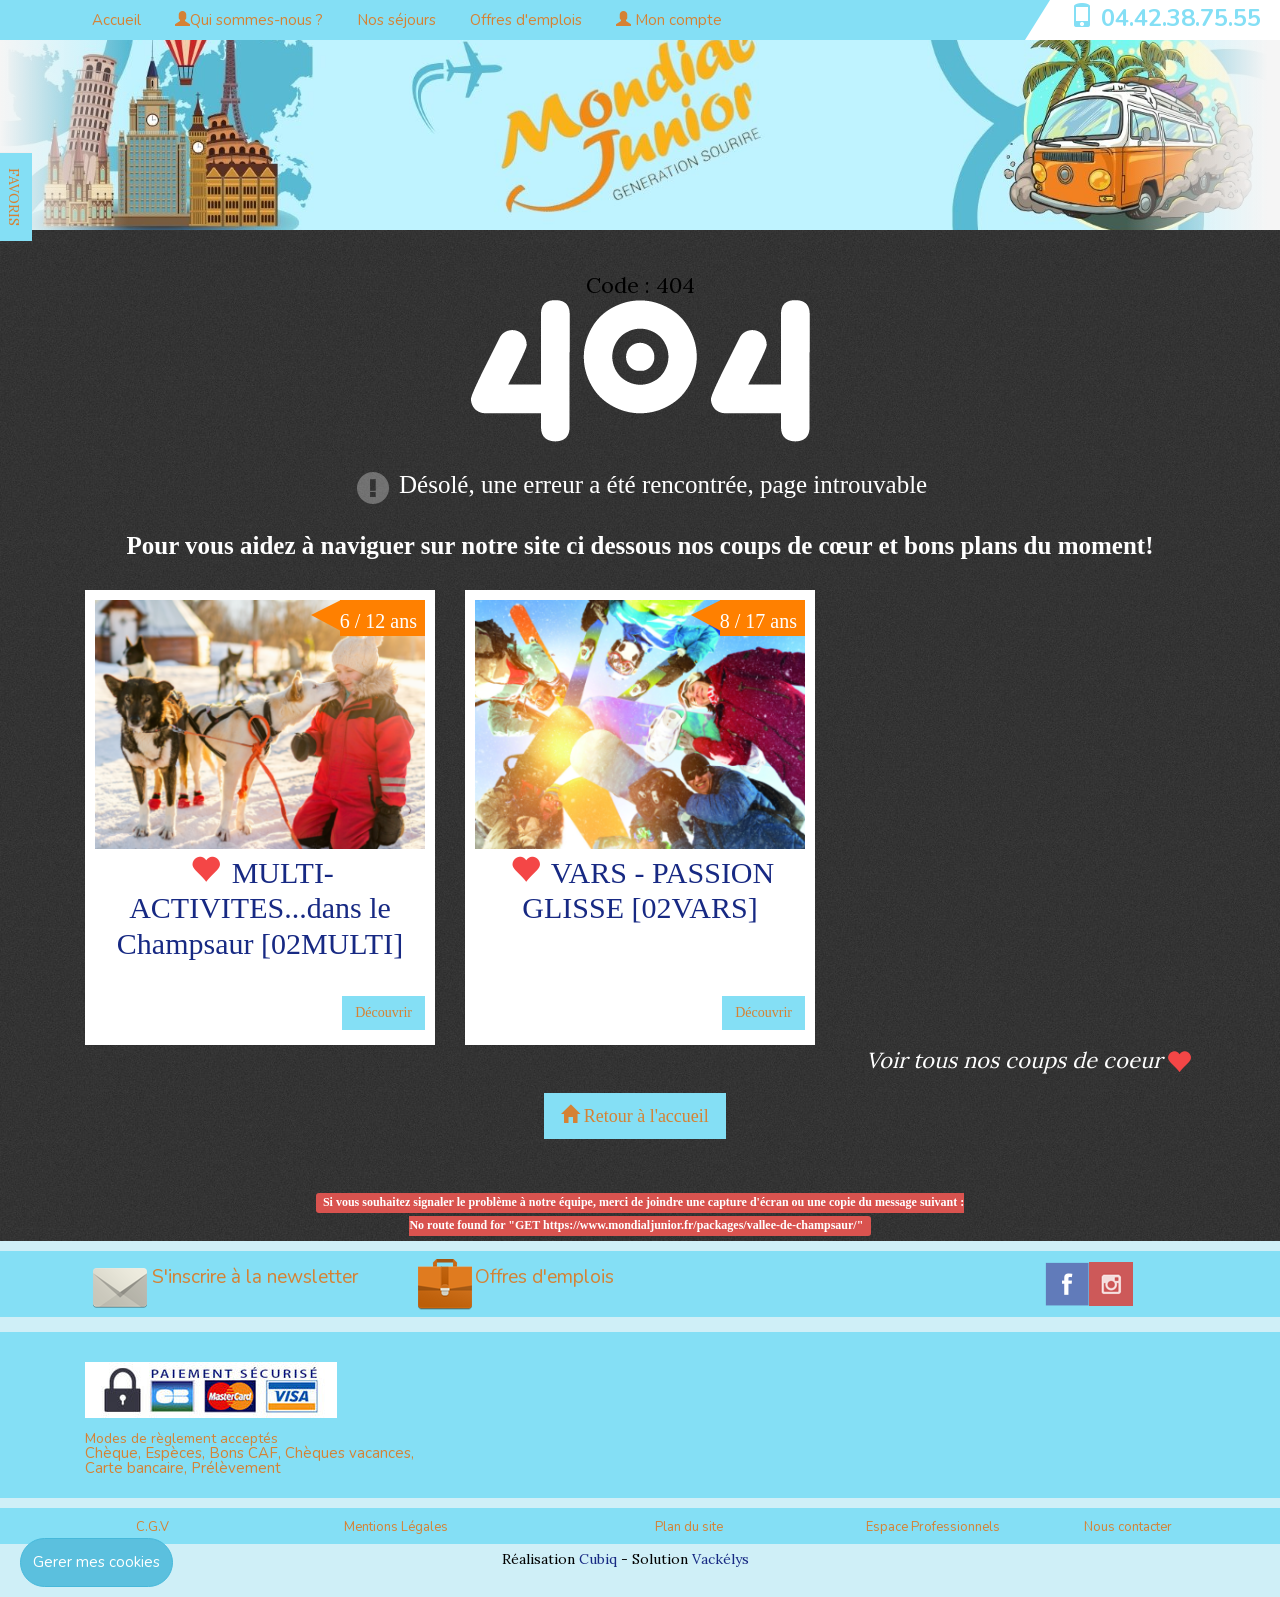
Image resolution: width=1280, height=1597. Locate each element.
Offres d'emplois (526, 20)
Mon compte (669, 20)
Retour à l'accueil (635, 1115)
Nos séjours (396, 20)
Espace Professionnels (933, 1527)
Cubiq (598, 1559)
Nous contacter (1128, 1527)
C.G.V (152, 1527)
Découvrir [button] (383, 1012)
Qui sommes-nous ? (249, 20)
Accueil (116, 20)
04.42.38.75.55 (1181, 18)
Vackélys (720, 1559)
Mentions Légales (396, 1527)
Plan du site (689, 1527)
